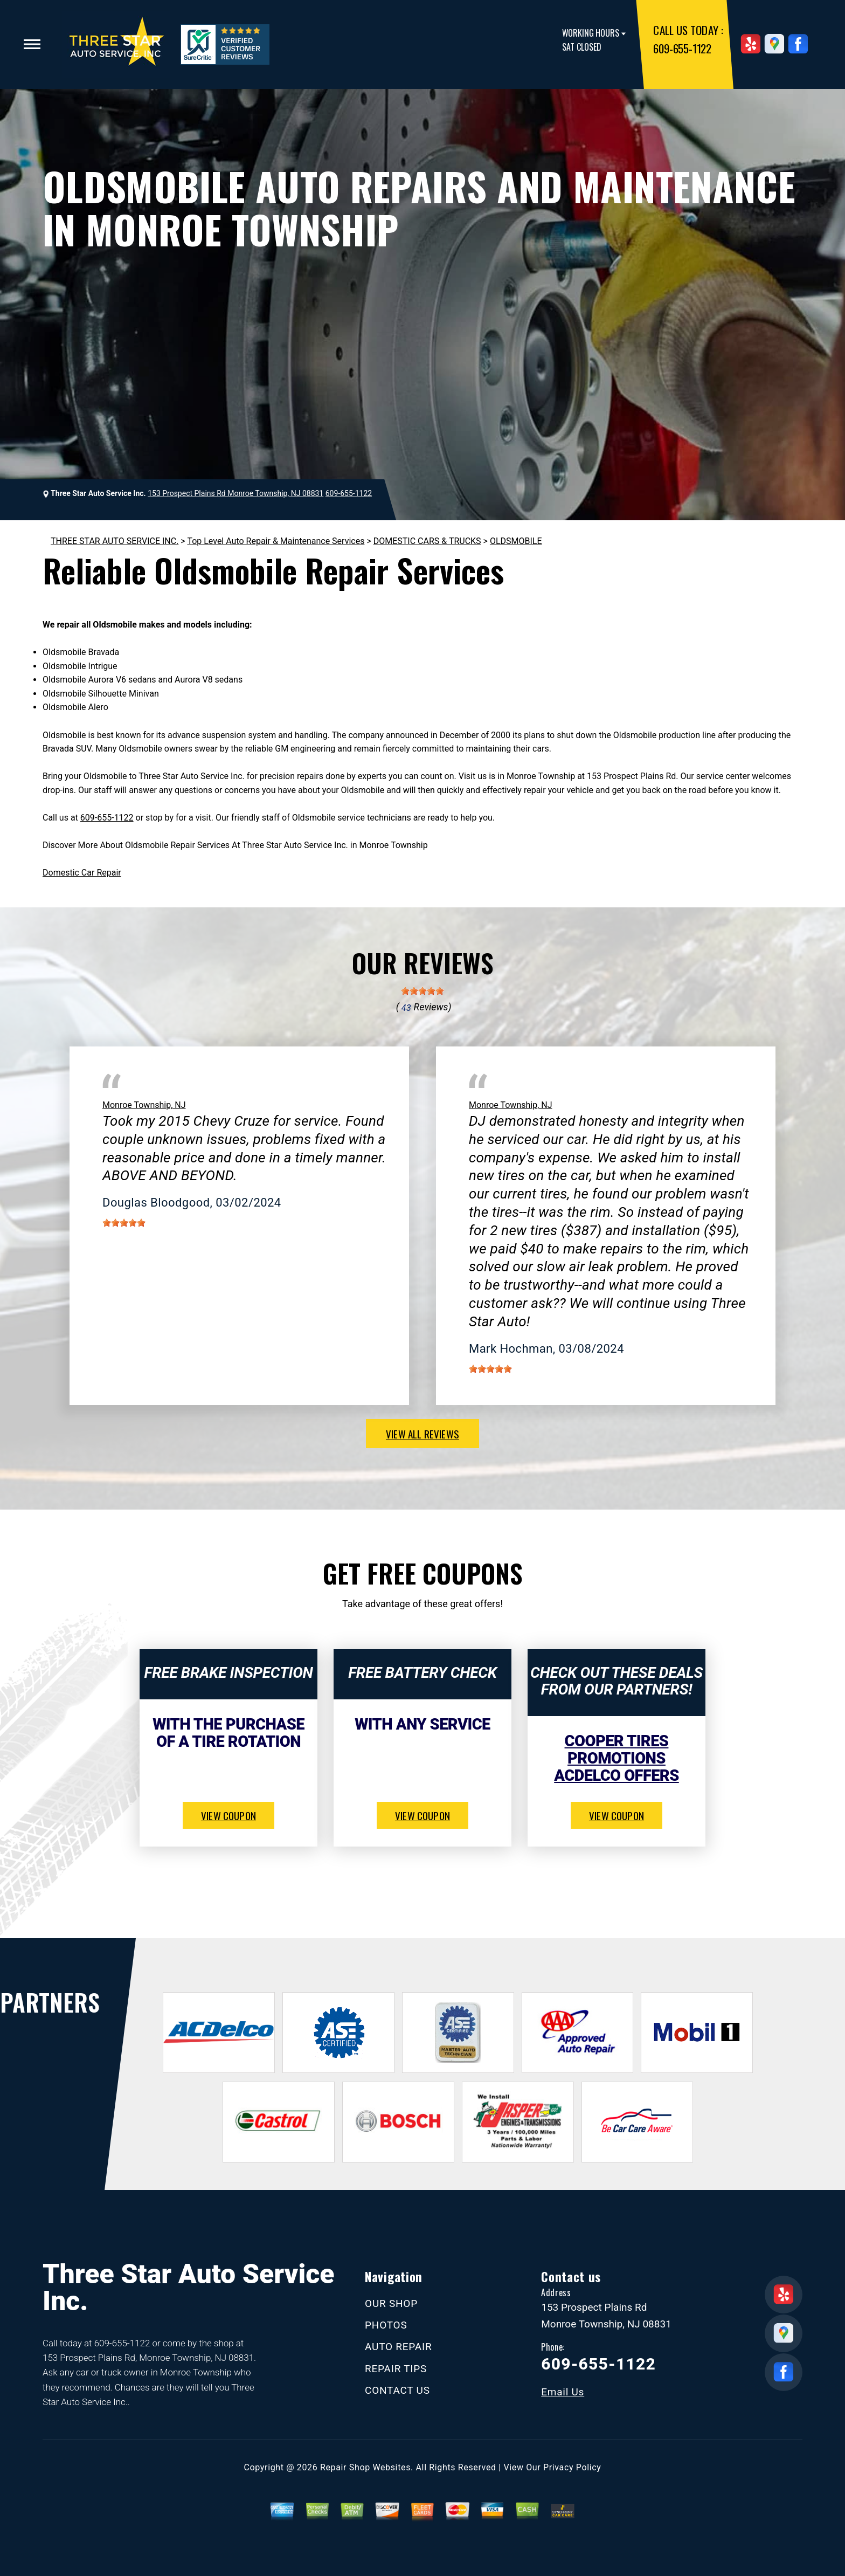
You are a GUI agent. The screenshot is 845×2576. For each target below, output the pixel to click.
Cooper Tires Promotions (617, 1749)
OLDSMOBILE (516, 541)
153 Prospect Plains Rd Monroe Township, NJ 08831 (235, 493)
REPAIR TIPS (396, 2369)
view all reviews (422, 1433)
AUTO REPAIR (398, 2346)
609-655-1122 (682, 48)
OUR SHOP (391, 2303)
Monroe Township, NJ (144, 1105)
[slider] (422, 991)
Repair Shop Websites (365, 2467)
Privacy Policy (572, 2467)
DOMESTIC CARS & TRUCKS (427, 541)
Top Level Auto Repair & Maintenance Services (275, 541)
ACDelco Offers (616, 1775)
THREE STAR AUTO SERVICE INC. (114, 541)
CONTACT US (397, 2390)
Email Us (562, 2392)
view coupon (228, 1815)
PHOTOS (386, 2325)
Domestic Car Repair (82, 872)
